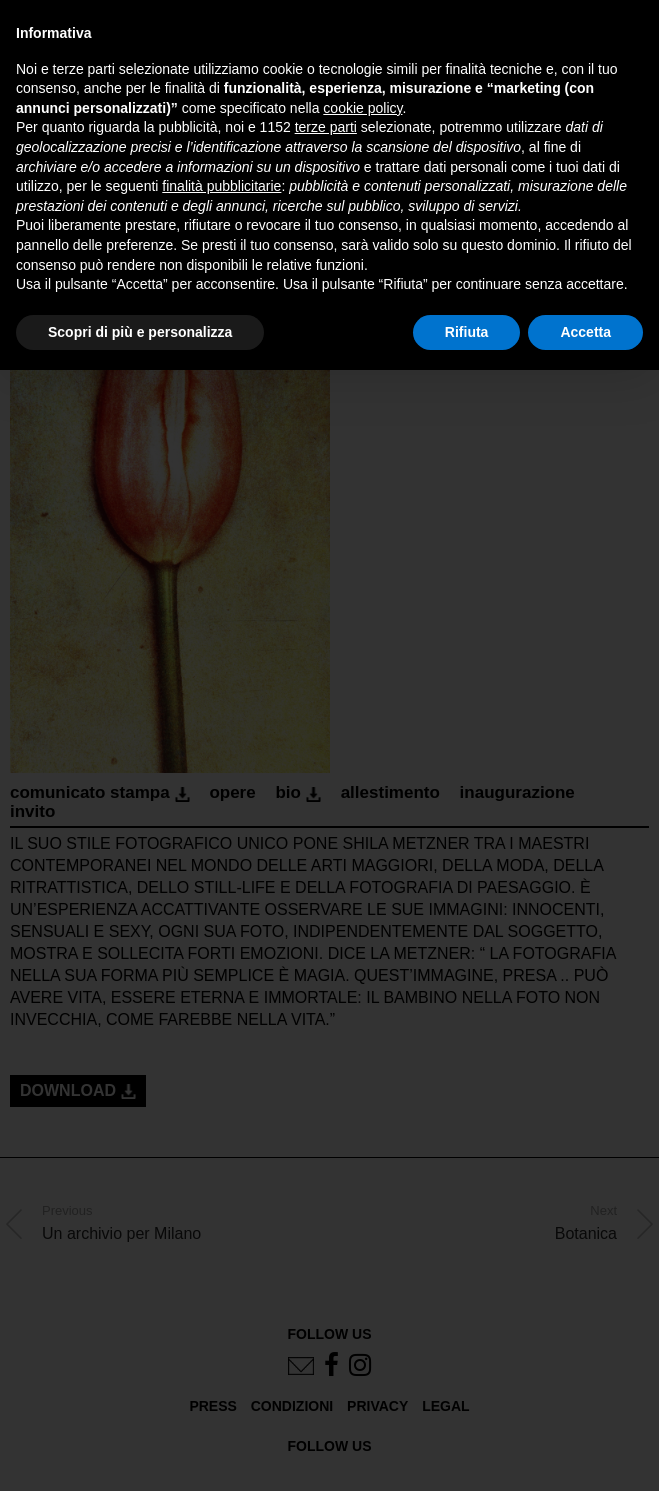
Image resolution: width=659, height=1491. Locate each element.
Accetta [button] (585, 332)
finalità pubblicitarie (221, 186)
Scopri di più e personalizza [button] (140, 332)
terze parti (326, 127)
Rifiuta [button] (467, 332)
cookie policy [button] (362, 108)
